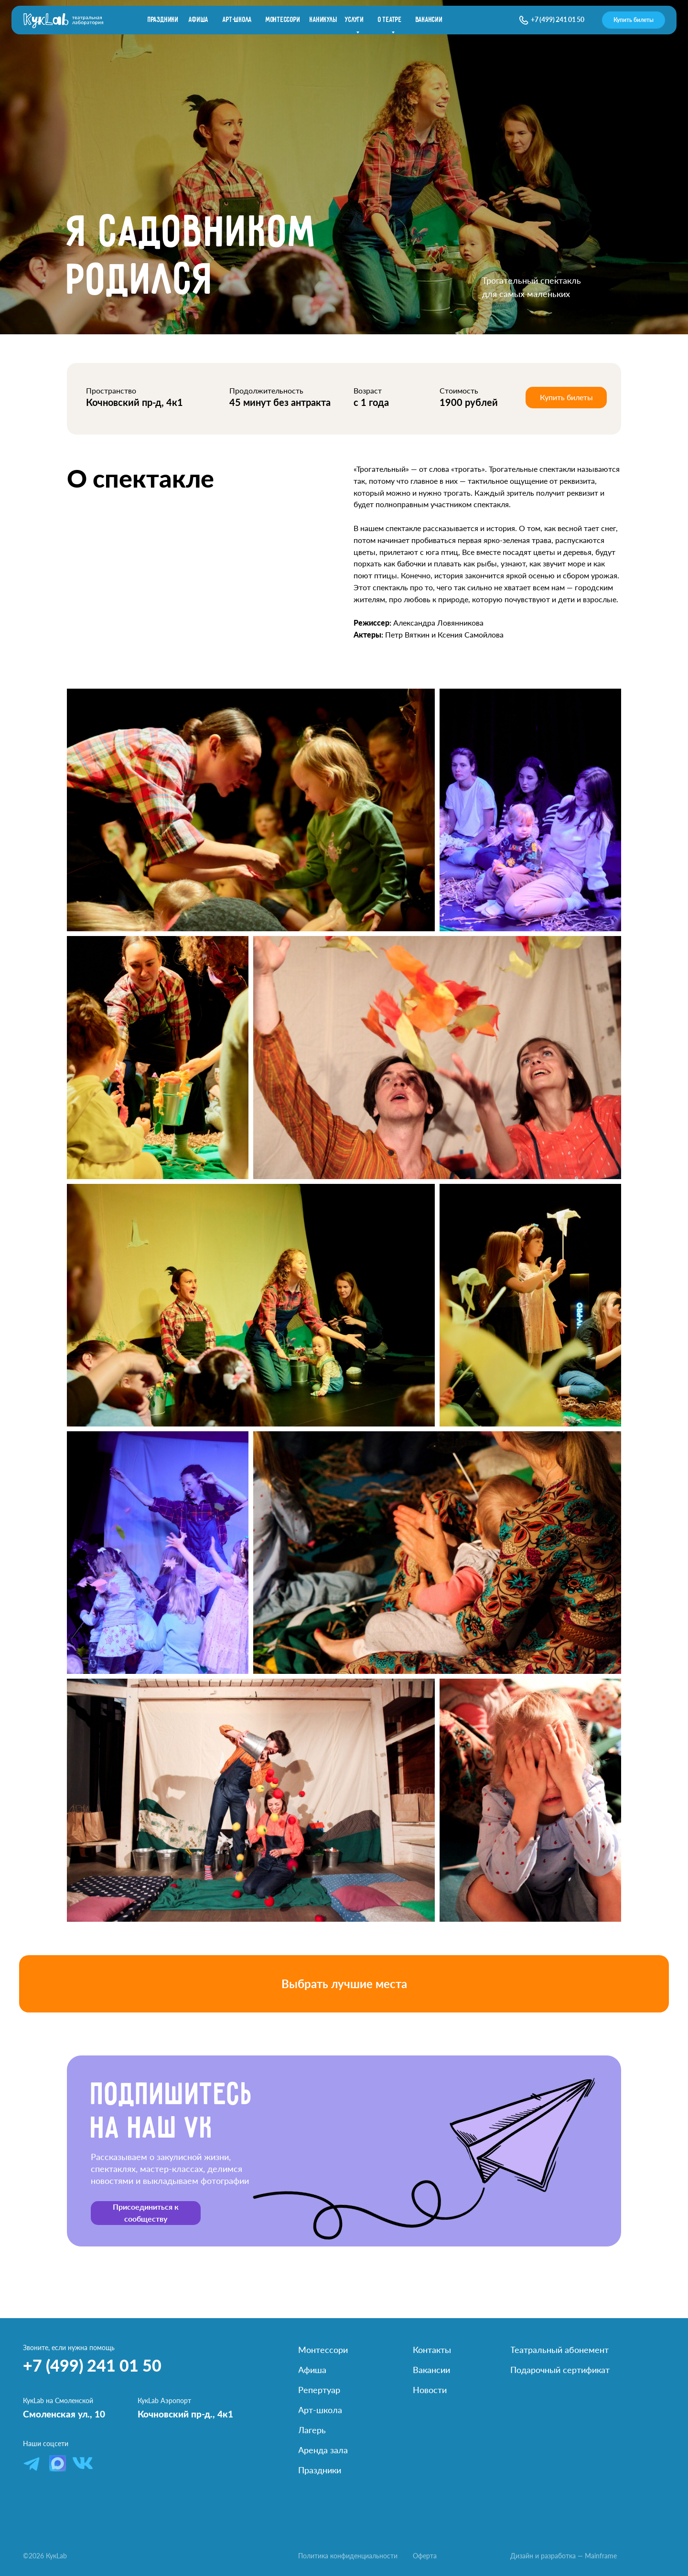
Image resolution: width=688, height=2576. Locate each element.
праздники (163, 20)
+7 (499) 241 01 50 (557, 19)
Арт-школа (237, 20)
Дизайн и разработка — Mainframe (563, 2556)
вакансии (429, 20)
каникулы (323, 20)
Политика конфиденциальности (348, 2556)
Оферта (425, 2556)
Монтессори (283, 20)
